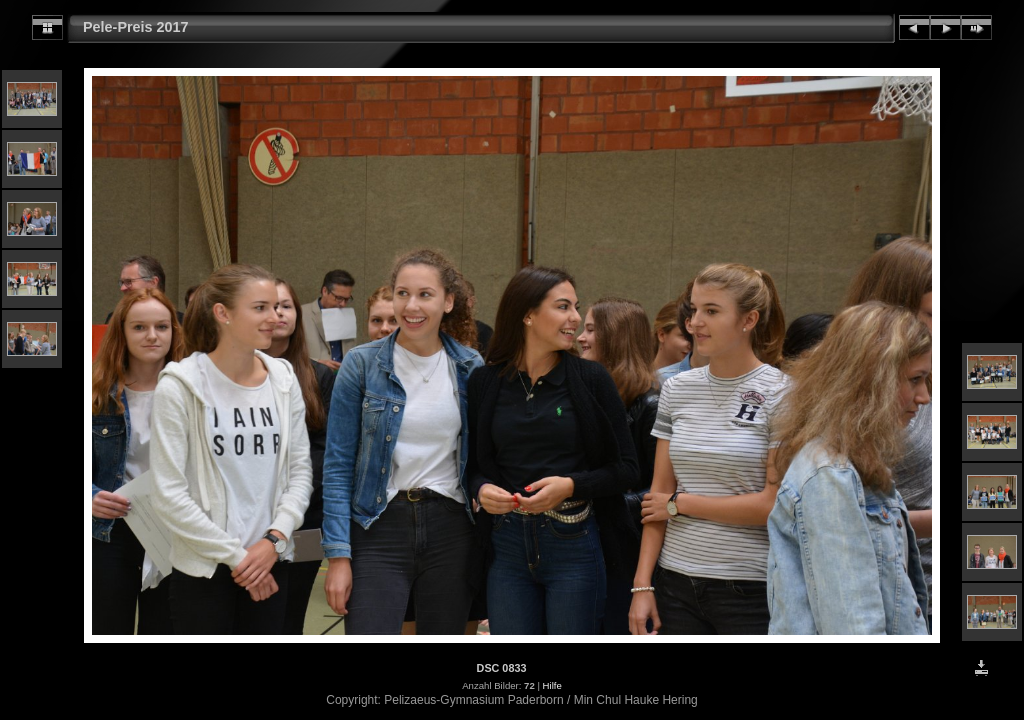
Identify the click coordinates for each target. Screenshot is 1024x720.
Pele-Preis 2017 (136, 27)
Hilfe (552, 685)
